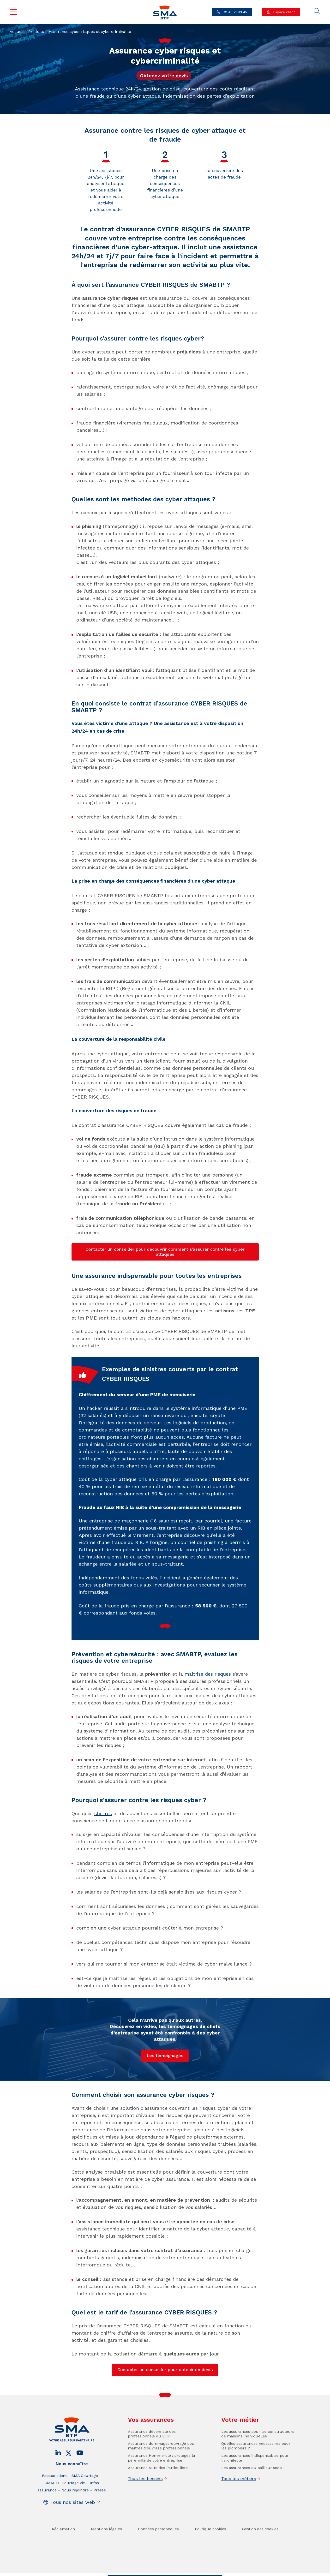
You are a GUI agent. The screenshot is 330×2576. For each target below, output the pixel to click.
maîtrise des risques (208, 1674)
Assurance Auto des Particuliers (158, 2491)
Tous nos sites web (72, 2525)
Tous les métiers (238, 2501)
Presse (100, 2513)
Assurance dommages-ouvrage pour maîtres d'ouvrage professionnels (162, 2469)
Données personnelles (158, 2552)
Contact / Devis (126, 2571)
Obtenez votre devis (164, 75)
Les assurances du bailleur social (252, 2491)
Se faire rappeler (202, 2571)
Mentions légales (106, 2552)
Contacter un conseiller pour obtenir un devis (165, 2369)
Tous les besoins (145, 2501)
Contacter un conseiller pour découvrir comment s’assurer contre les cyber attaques (165, 1252)
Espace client (283, 12)
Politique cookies (210, 2552)
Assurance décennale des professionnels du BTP (152, 2457)
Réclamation (63, 2552)
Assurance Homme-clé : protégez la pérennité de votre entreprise (161, 2481)
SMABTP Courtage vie (65, 2506)
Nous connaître (71, 2486)
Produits (36, 31)
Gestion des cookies (260, 2552)
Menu (13, 12)
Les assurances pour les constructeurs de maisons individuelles (257, 2457)
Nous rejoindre (75, 2513)
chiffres (103, 1813)
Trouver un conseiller (164, 2571)
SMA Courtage (85, 2499)
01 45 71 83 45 (235, 12)
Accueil (17, 31)
